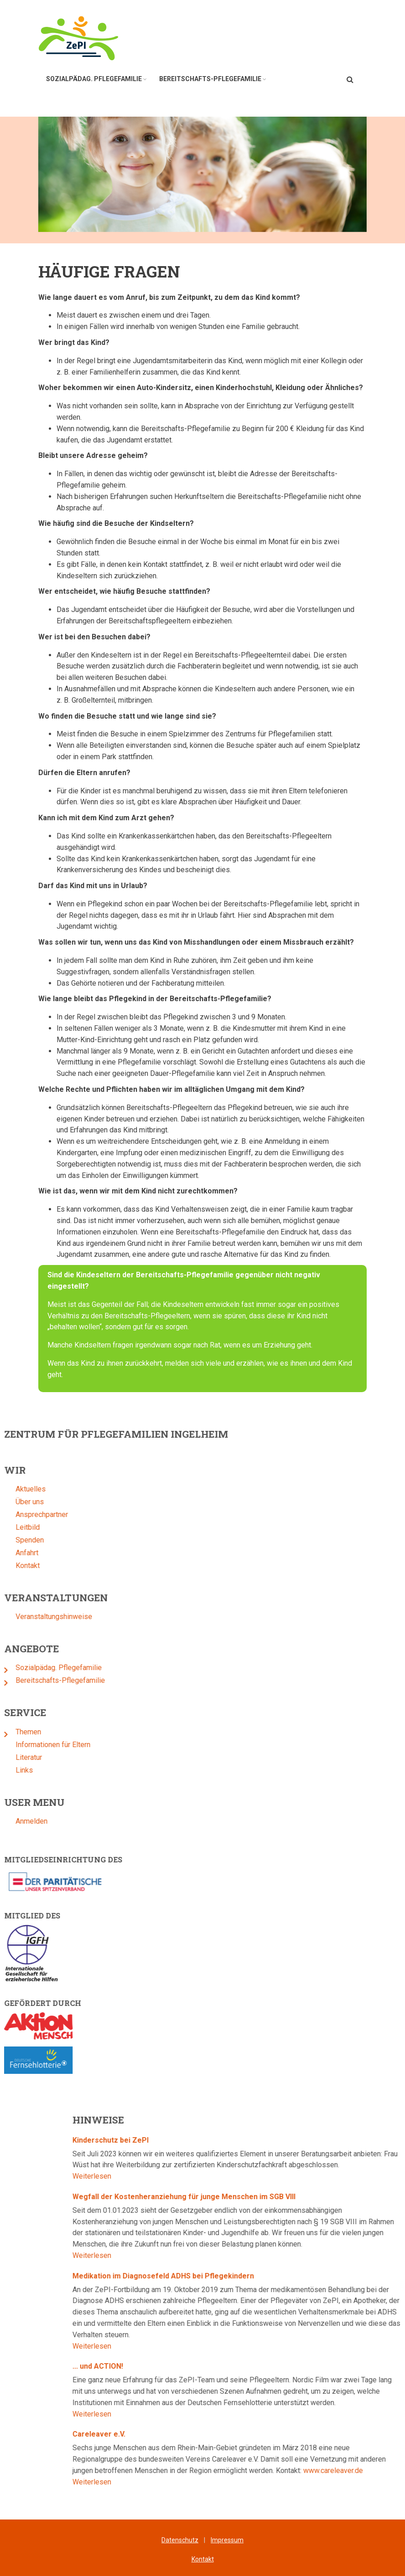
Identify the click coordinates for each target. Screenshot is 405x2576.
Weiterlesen (336, 2176)
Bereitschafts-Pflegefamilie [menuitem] (210, 78)
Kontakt (203, 2559)
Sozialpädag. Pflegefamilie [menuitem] (94, 78)
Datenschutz (179, 2540)
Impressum (227, 2540)
